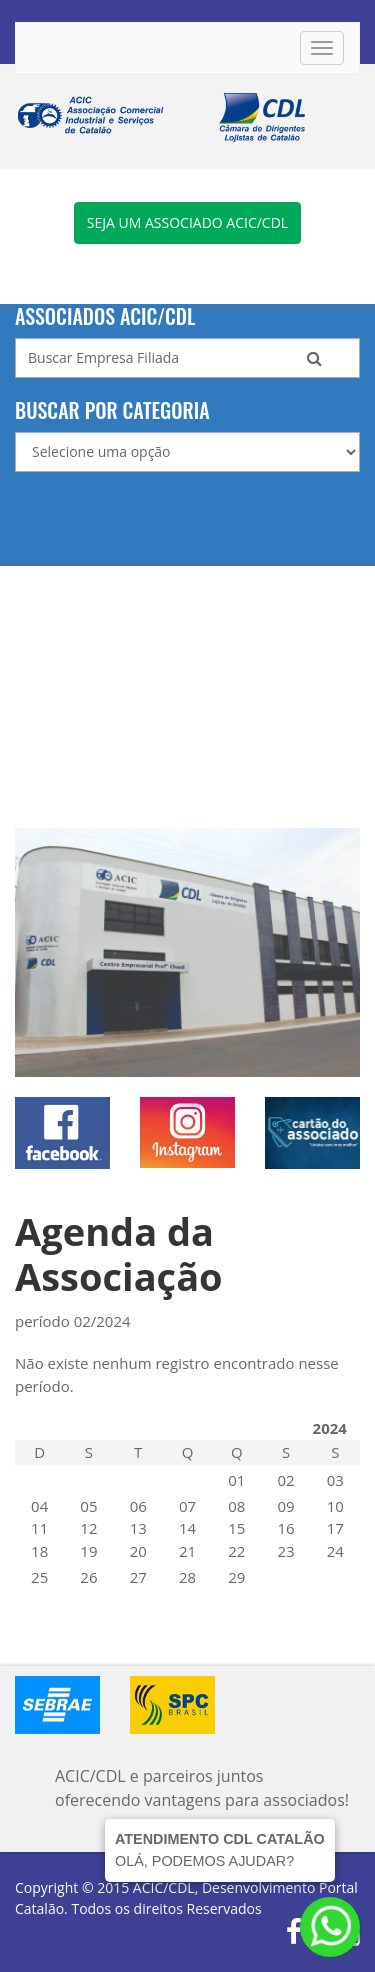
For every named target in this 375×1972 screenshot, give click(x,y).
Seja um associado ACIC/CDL (187, 222)
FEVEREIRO (269, 1428)
